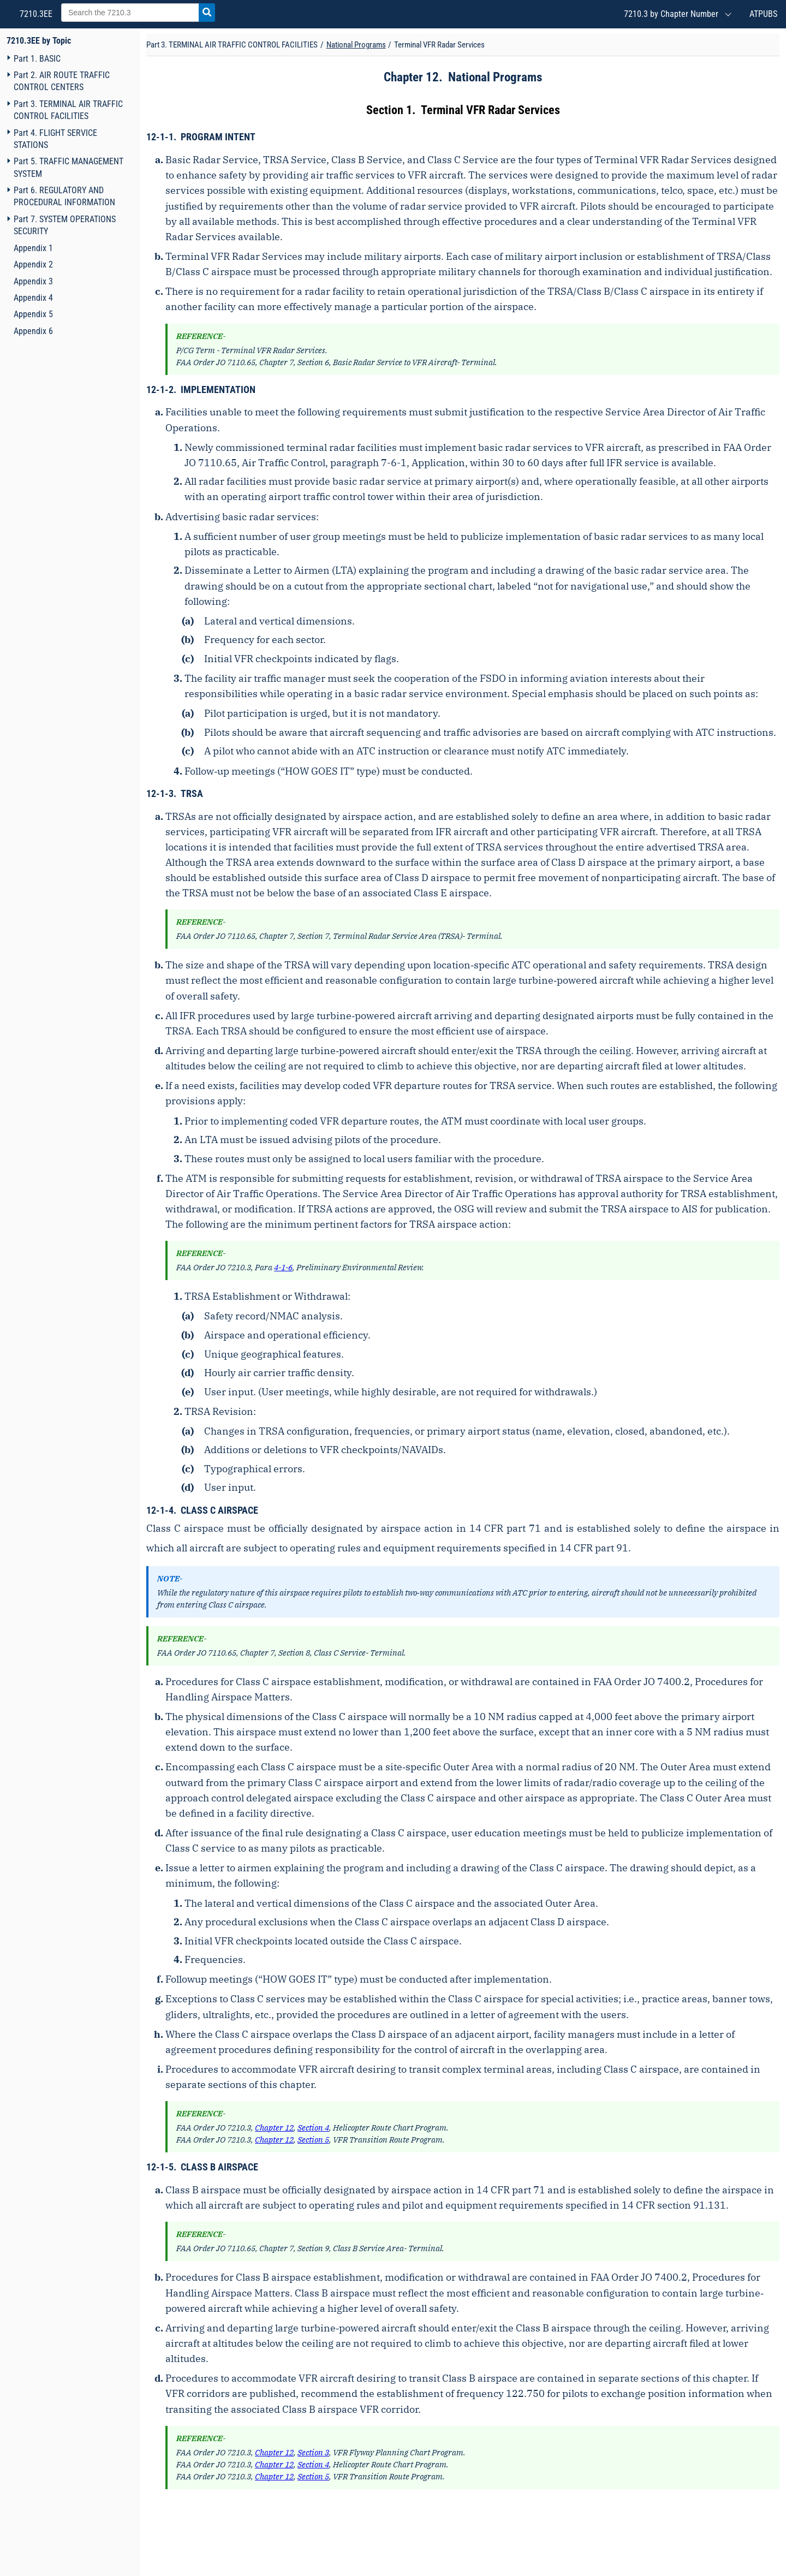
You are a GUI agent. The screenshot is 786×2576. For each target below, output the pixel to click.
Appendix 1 (33, 248)
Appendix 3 (33, 281)
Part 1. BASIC (37, 58)
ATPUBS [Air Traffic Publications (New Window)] (763, 14)
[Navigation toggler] (8, 58)
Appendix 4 (33, 298)
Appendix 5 (33, 314)
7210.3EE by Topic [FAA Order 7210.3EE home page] (39, 40)
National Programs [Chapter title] (356, 45)
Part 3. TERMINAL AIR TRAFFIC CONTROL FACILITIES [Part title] (232, 45)
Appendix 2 (33, 264)
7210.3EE (34, 14)
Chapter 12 (411, 77)
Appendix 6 (33, 331)
